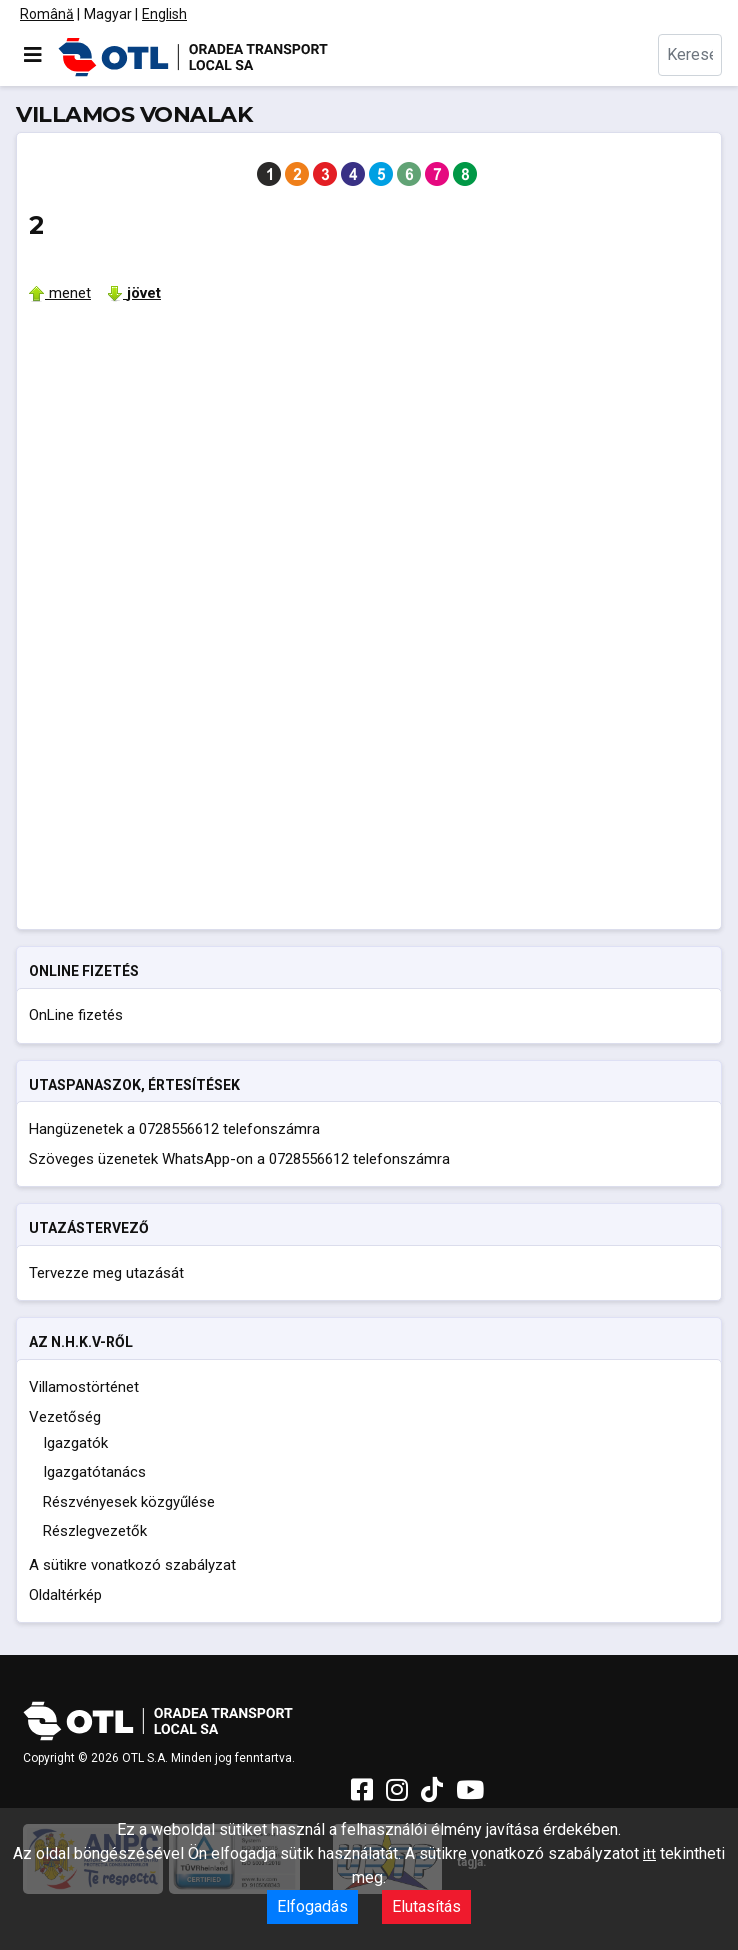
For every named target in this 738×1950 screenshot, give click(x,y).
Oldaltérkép (65, 1595)
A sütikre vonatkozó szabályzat (132, 1565)
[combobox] (690, 55)
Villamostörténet (84, 1387)
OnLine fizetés (76, 1015)
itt (649, 1854)
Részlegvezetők (95, 1531)
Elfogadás (312, 1906)
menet (60, 293)
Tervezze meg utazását (106, 1273)
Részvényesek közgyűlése (129, 1502)
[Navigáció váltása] (33, 55)
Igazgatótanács (94, 1472)
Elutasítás (426, 1906)
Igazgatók (75, 1443)
